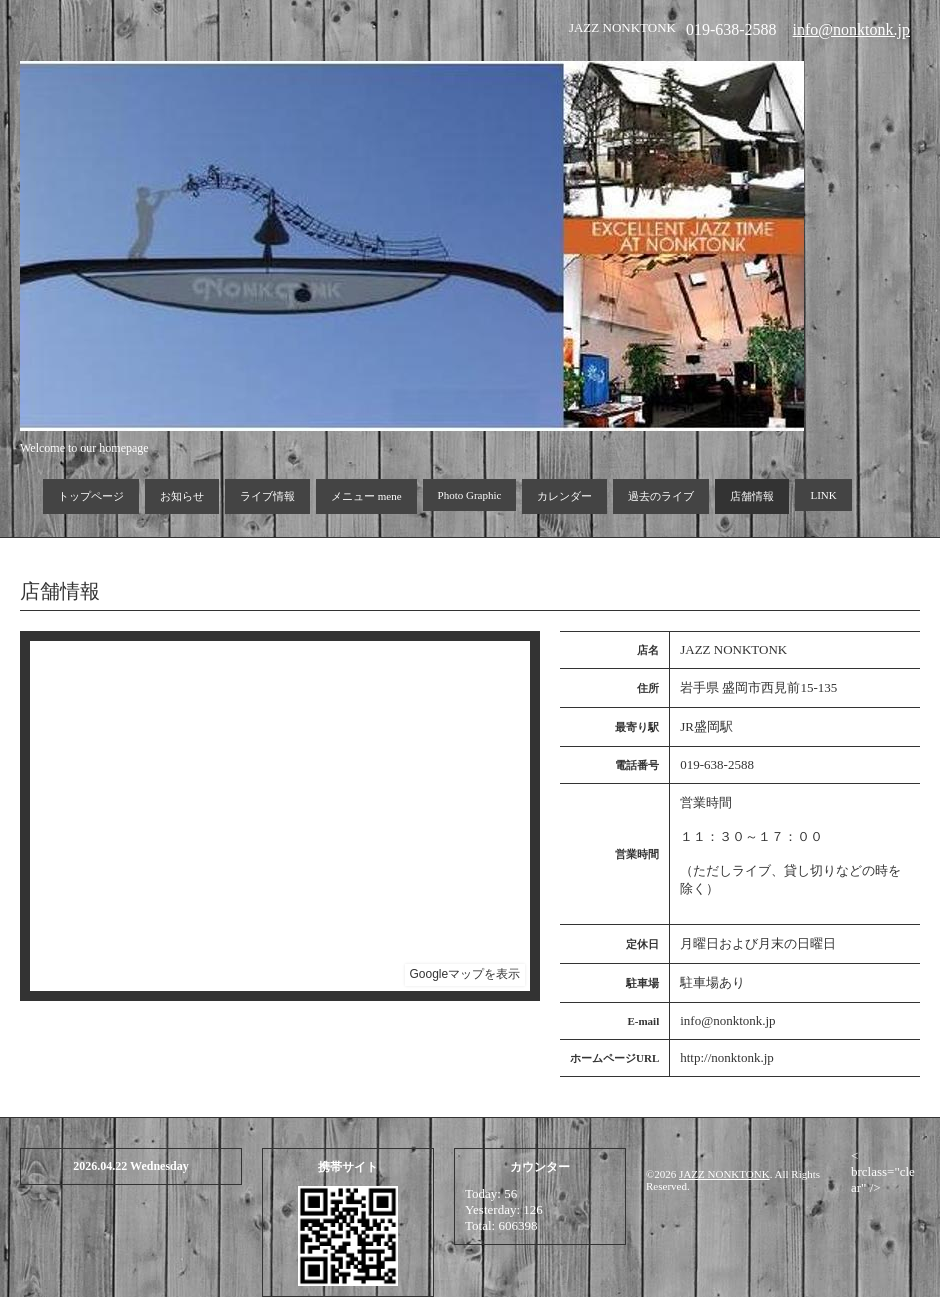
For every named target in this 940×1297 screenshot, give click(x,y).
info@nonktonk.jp (851, 29)
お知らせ (182, 496)
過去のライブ (661, 496)
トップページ (91, 496)
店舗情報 (752, 496)
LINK (823, 495)
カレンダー (564, 496)
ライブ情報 (267, 496)
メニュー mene (366, 496)
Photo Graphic (470, 495)
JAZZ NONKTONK (724, 1174)
